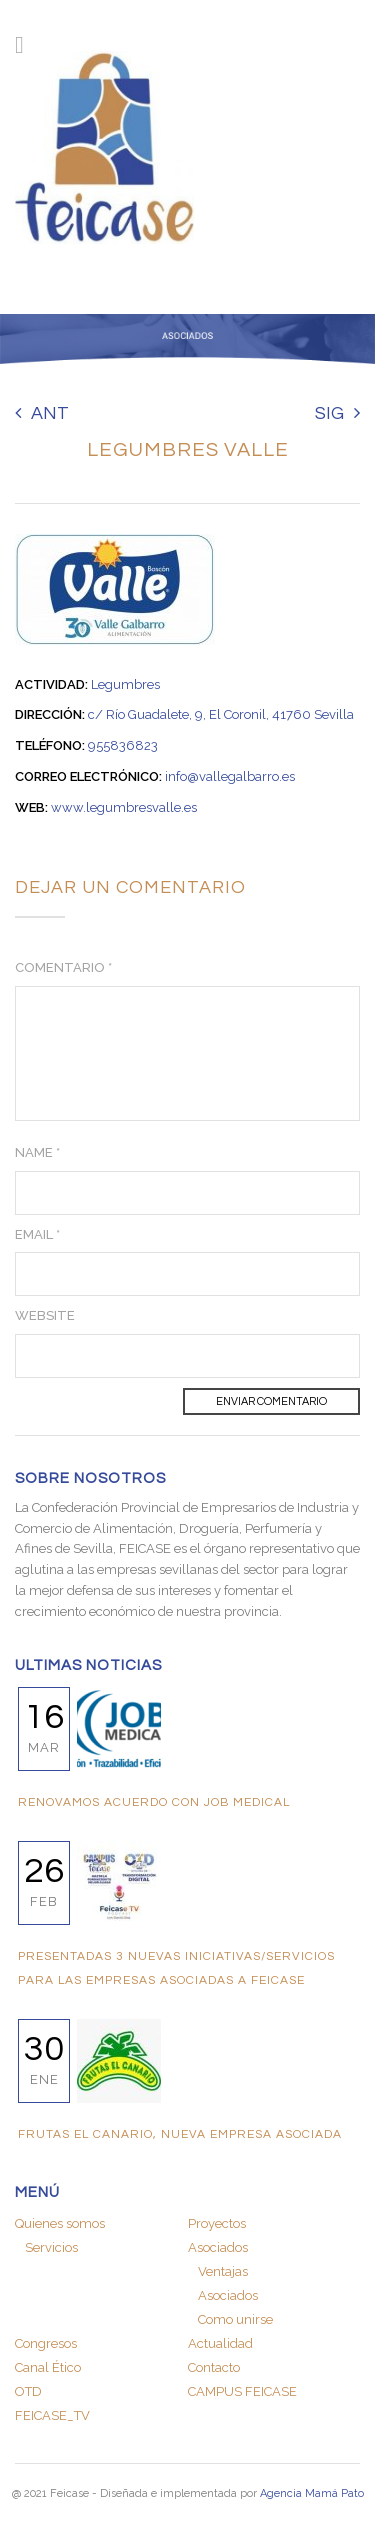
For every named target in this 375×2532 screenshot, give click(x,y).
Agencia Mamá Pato (312, 2493)
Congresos (46, 2343)
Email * (37, 1234)
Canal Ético (48, 2367)
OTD (28, 2391)
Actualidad (220, 2343)
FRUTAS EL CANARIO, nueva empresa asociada (180, 2134)
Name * (37, 1152)
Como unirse (235, 2319)
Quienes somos (60, 2223)
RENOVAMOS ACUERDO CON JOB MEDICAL (154, 1802)
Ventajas (223, 2271)
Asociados (218, 2247)
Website (45, 1315)
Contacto (214, 2367)
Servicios (51, 2247)
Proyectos (217, 2223)
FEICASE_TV (52, 2415)
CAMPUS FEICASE (242, 2391)
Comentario (63, 967)
